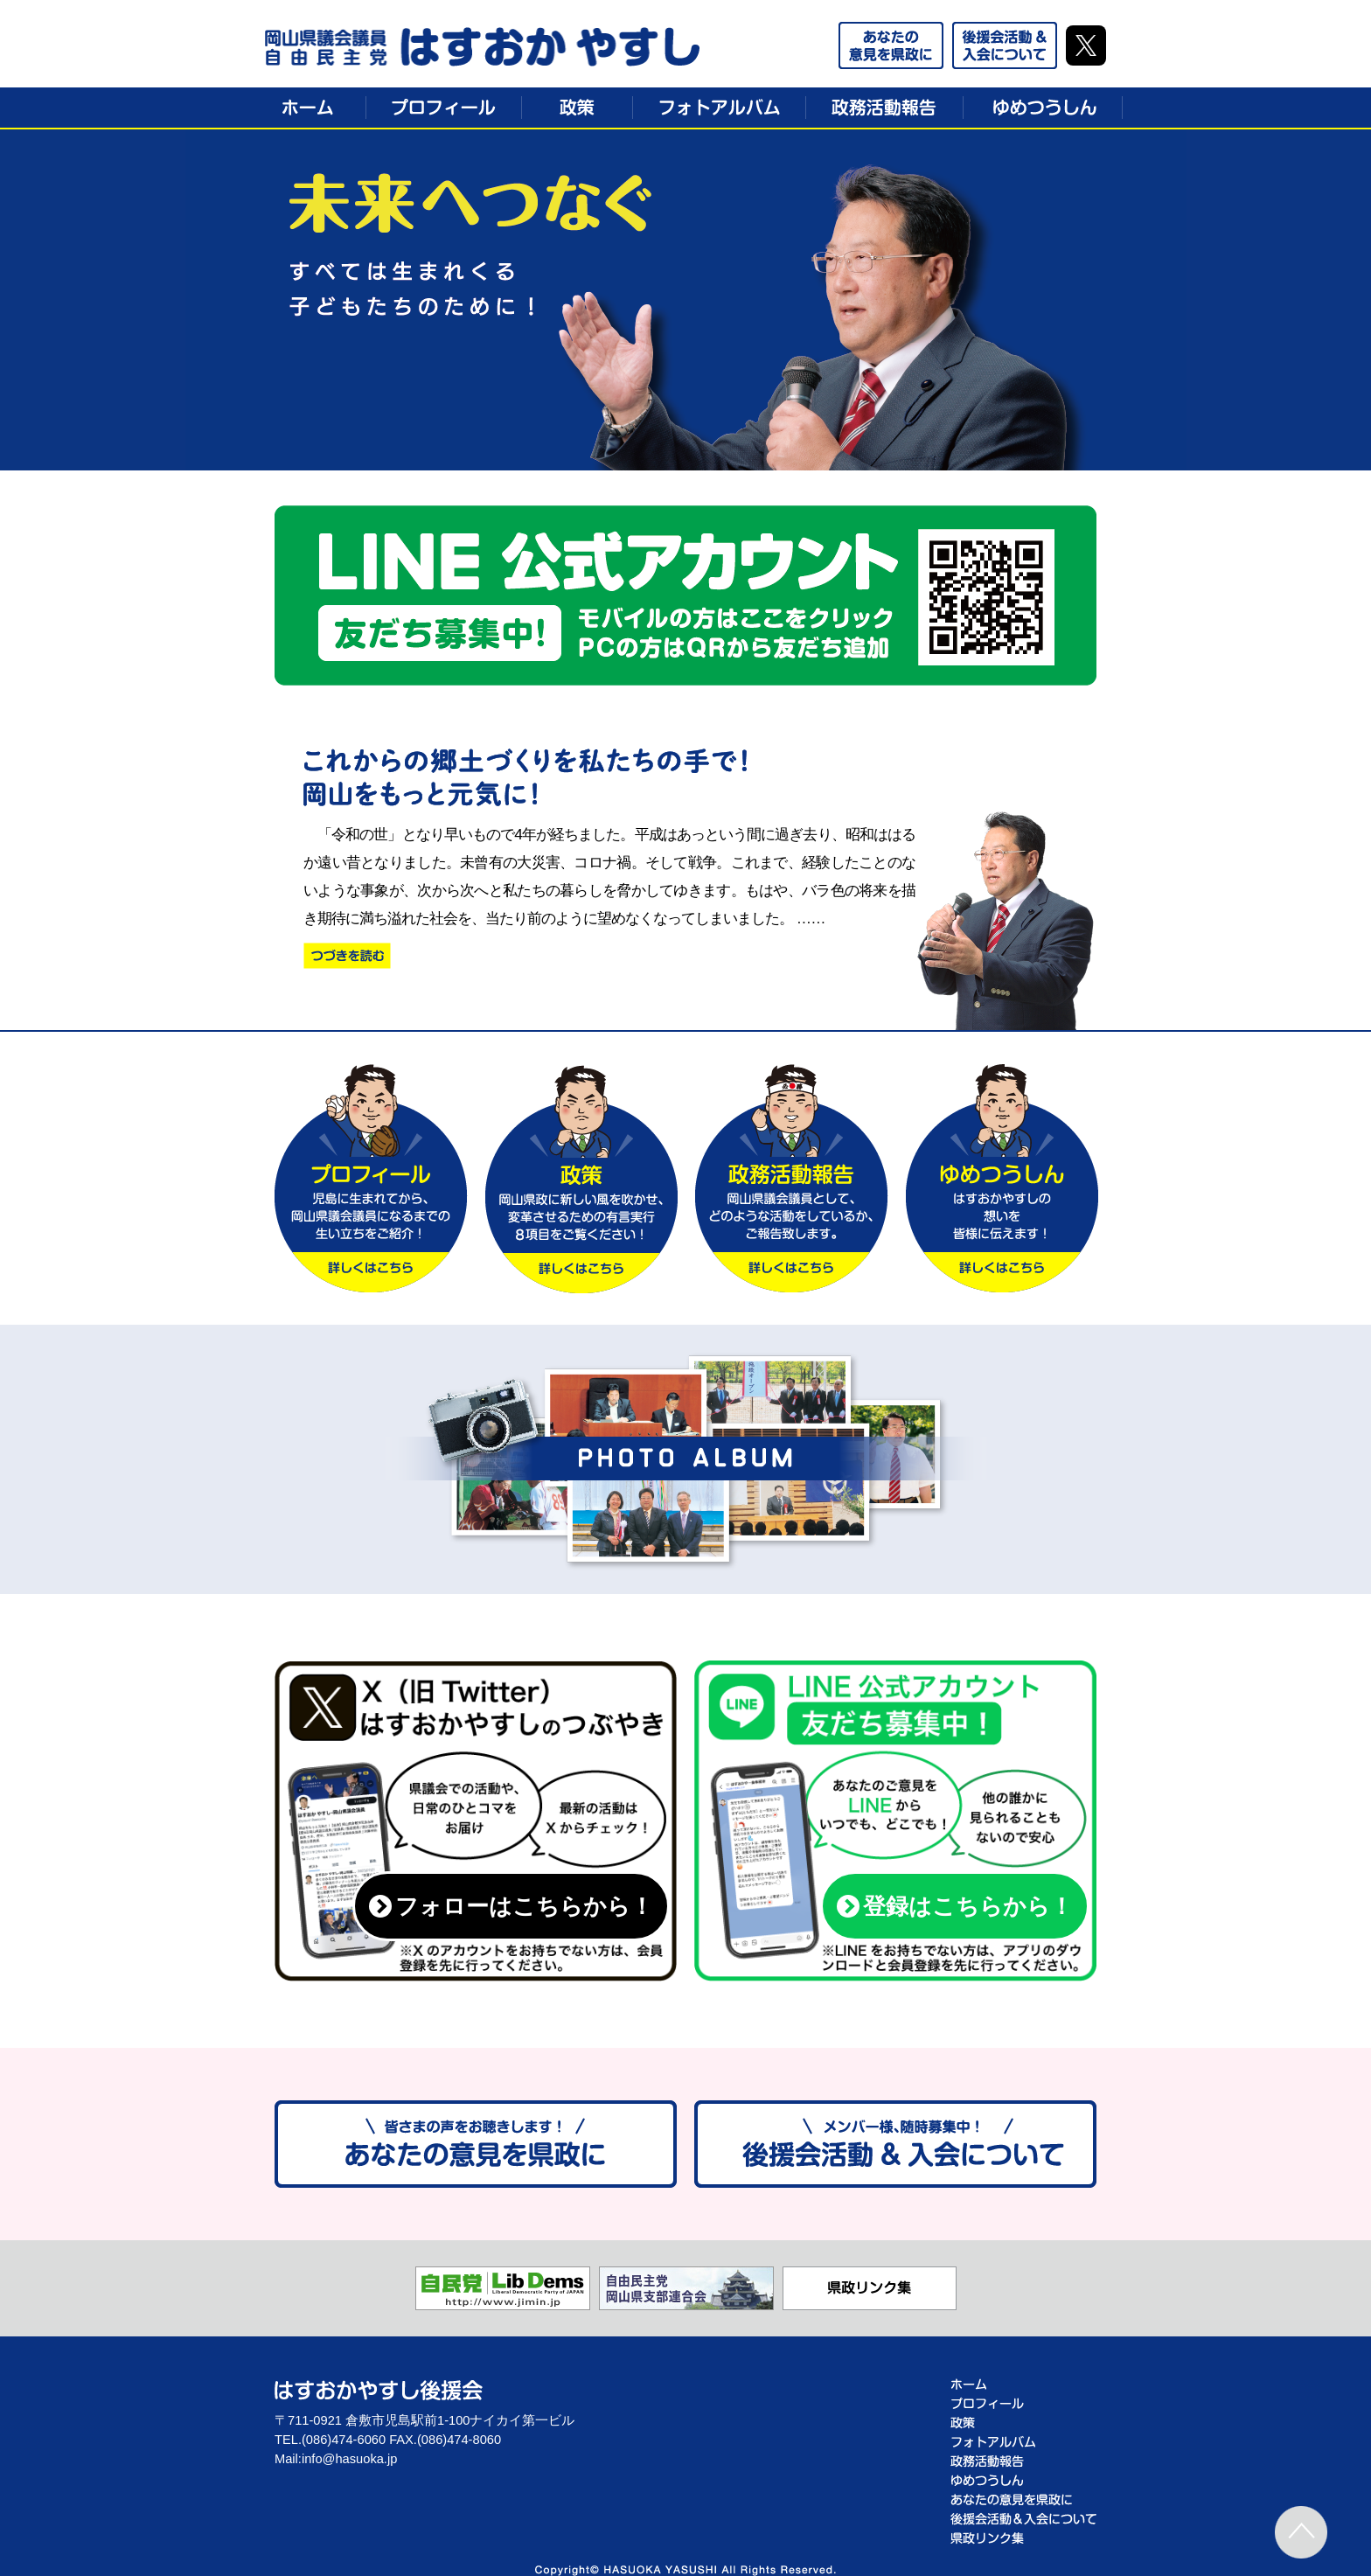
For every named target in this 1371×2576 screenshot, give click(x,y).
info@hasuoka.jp (349, 2459)
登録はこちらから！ (955, 1906)
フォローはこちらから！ (511, 1906)
